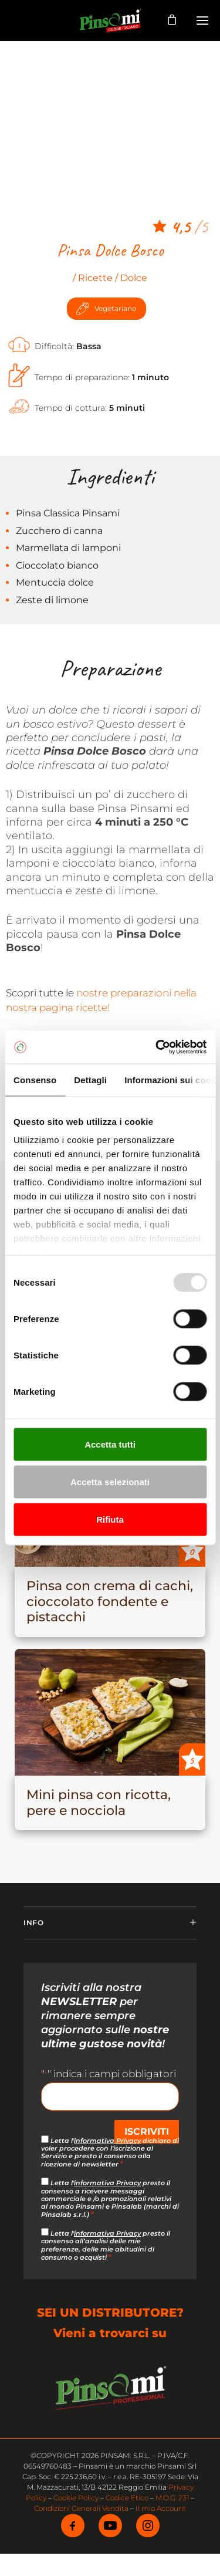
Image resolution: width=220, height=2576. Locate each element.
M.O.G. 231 (172, 2497)
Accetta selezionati (110, 1481)
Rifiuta (110, 1519)
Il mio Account (161, 2508)
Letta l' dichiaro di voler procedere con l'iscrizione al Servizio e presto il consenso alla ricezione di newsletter (110, 2152)
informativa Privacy (107, 2140)
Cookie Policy (76, 2497)
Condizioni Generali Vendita (81, 2508)
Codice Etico (127, 2497)
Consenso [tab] (34, 1079)
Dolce (133, 277)
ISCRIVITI (146, 2131)
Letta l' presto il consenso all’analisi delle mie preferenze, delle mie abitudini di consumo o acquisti (105, 2245)
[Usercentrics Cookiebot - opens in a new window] (157, 1047)
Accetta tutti (110, 1444)
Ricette (95, 277)
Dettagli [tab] (90, 1079)
